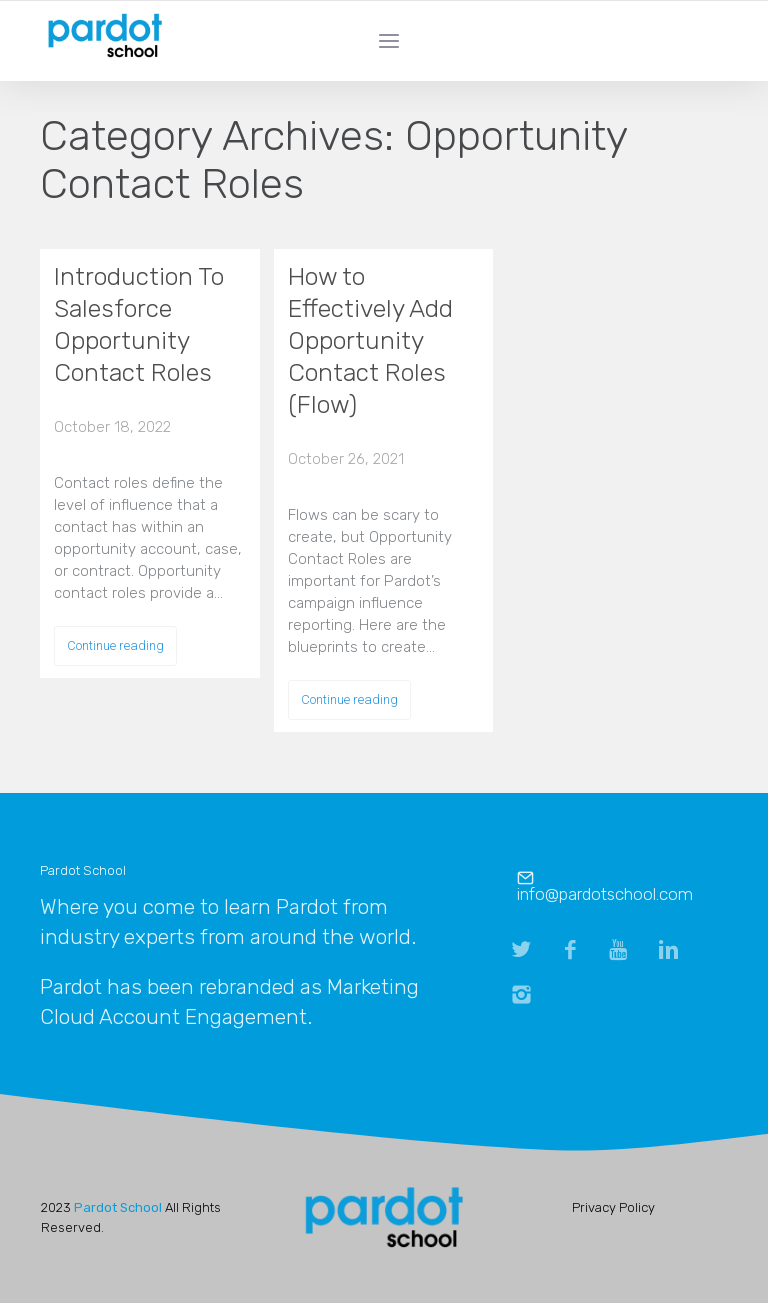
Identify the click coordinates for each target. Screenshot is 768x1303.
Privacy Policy (613, 1207)
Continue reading (115, 645)
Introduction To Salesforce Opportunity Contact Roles (139, 324)
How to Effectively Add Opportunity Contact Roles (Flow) (370, 340)
